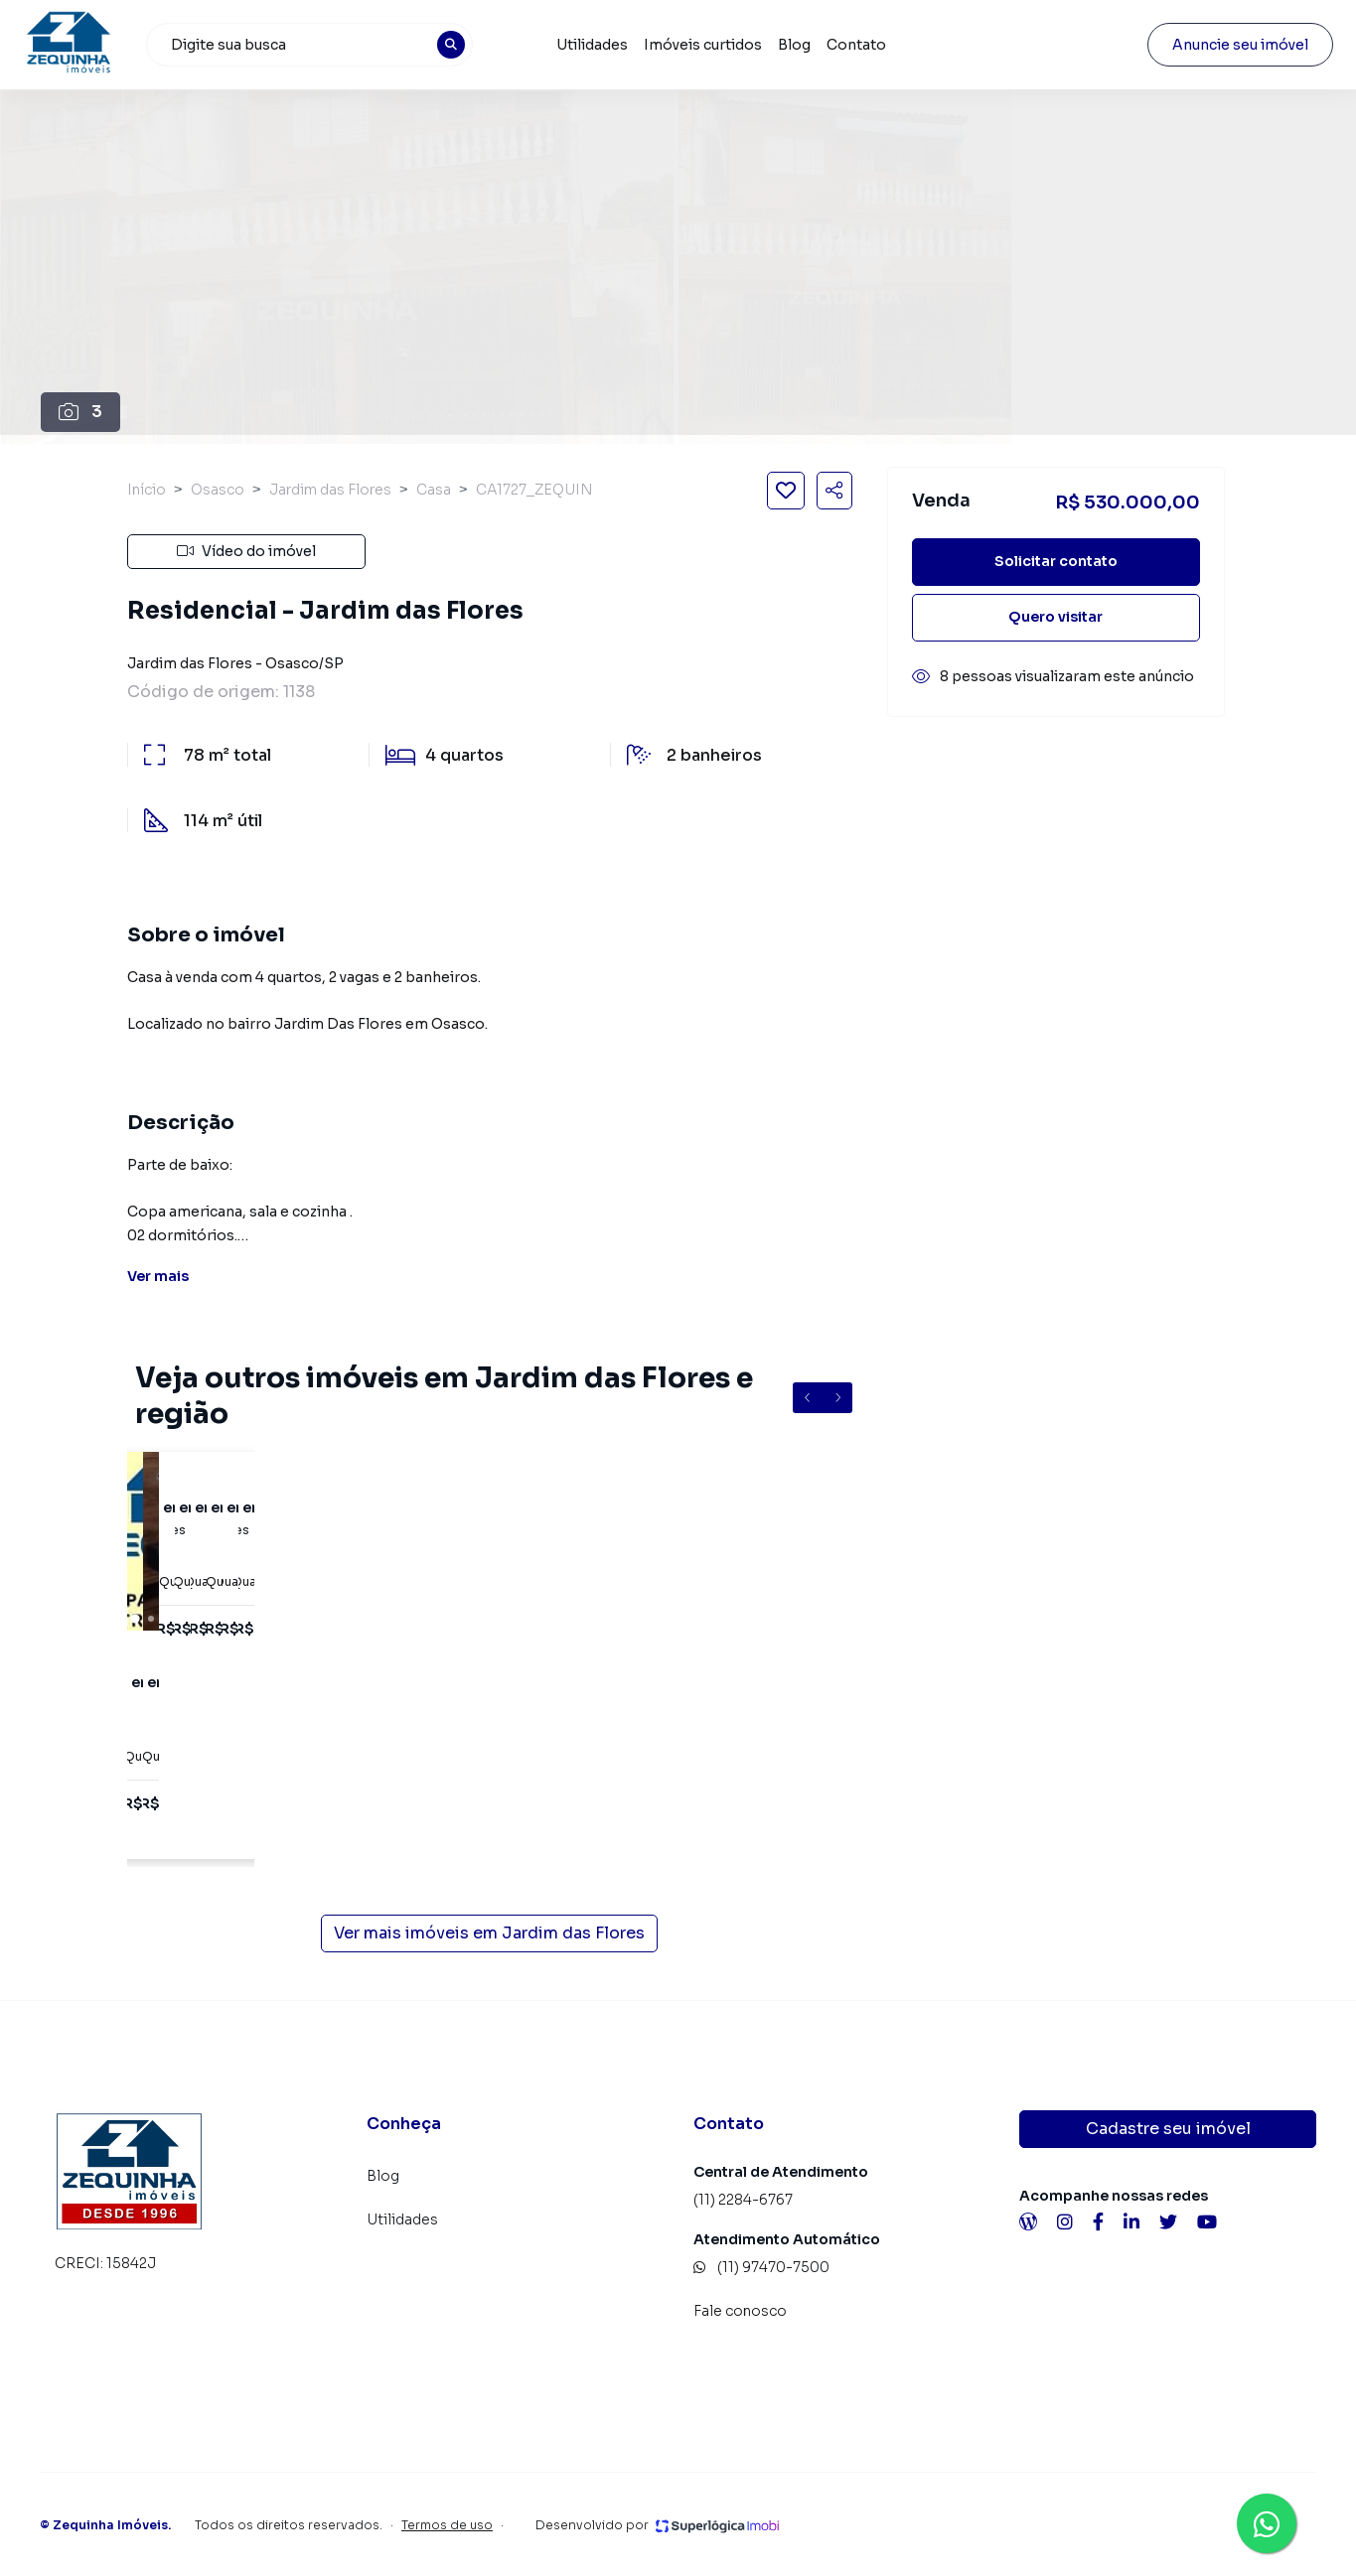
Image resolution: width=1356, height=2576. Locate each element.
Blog (803, 45)
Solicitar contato (1056, 561)
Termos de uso (447, 2524)
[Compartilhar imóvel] (834, 490)
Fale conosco (740, 2311)
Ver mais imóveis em (489, 1933)
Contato (865, 45)
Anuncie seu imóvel (1223, 45)
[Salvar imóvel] (786, 490)
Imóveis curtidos (712, 45)
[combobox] (321, 45)
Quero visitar (1055, 617)
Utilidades (601, 45)
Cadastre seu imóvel (1168, 2128)
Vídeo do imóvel (246, 551)
